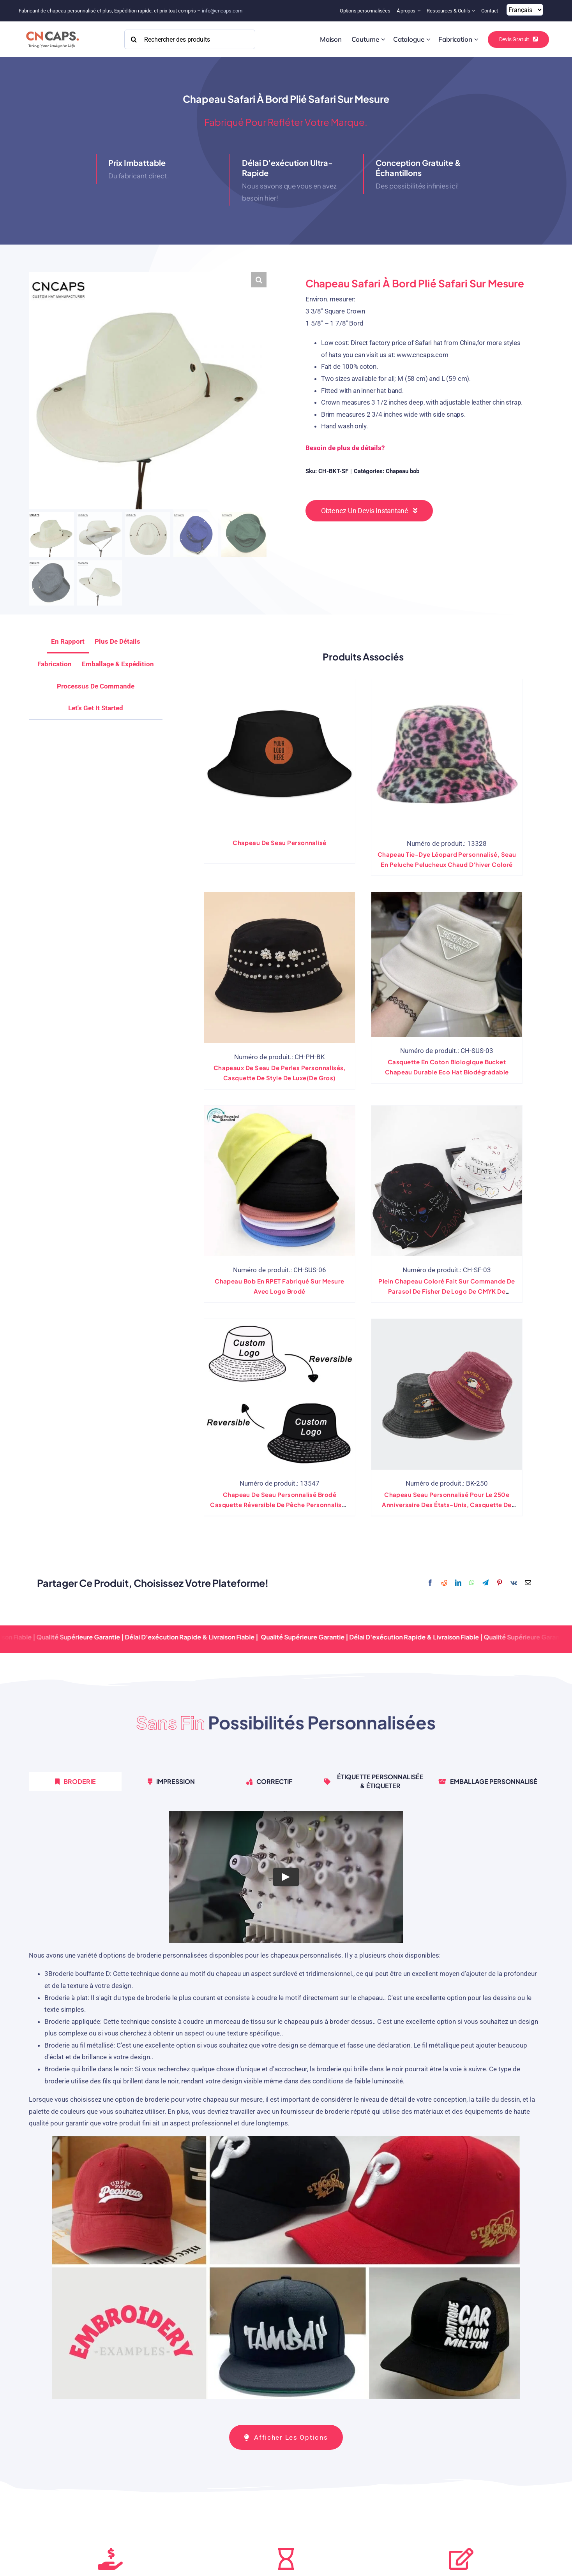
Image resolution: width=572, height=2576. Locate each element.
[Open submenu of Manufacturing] (476, 39)
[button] (259, 279)
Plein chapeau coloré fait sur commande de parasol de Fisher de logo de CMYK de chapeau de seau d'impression (446, 1291)
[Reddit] (444, 1583)
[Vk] (514, 1583)
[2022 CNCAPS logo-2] (52, 29)
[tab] (95, 708)
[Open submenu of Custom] (383, 39)
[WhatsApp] (471, 1583)
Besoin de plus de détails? (345, 448)
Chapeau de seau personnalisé (280, 842)
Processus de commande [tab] (95, 686)
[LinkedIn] (458, 1583)
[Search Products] (190, 39)
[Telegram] (485, 1583)
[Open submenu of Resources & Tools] (474, 10)
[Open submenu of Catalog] (428, 39)
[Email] (528, 1583)
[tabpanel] (286, 2108)
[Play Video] (286, 1877)
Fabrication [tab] (54, 664)
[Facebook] (430, 1583)
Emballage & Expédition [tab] (118, 664)
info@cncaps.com (222, 11)
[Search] (134, 39)
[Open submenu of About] (419, 10)
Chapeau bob (402, 471)
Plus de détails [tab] (117, 641)
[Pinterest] (500, 1583)
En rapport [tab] (68, 641)
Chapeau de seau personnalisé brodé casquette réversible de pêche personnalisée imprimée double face (279, 1504)
